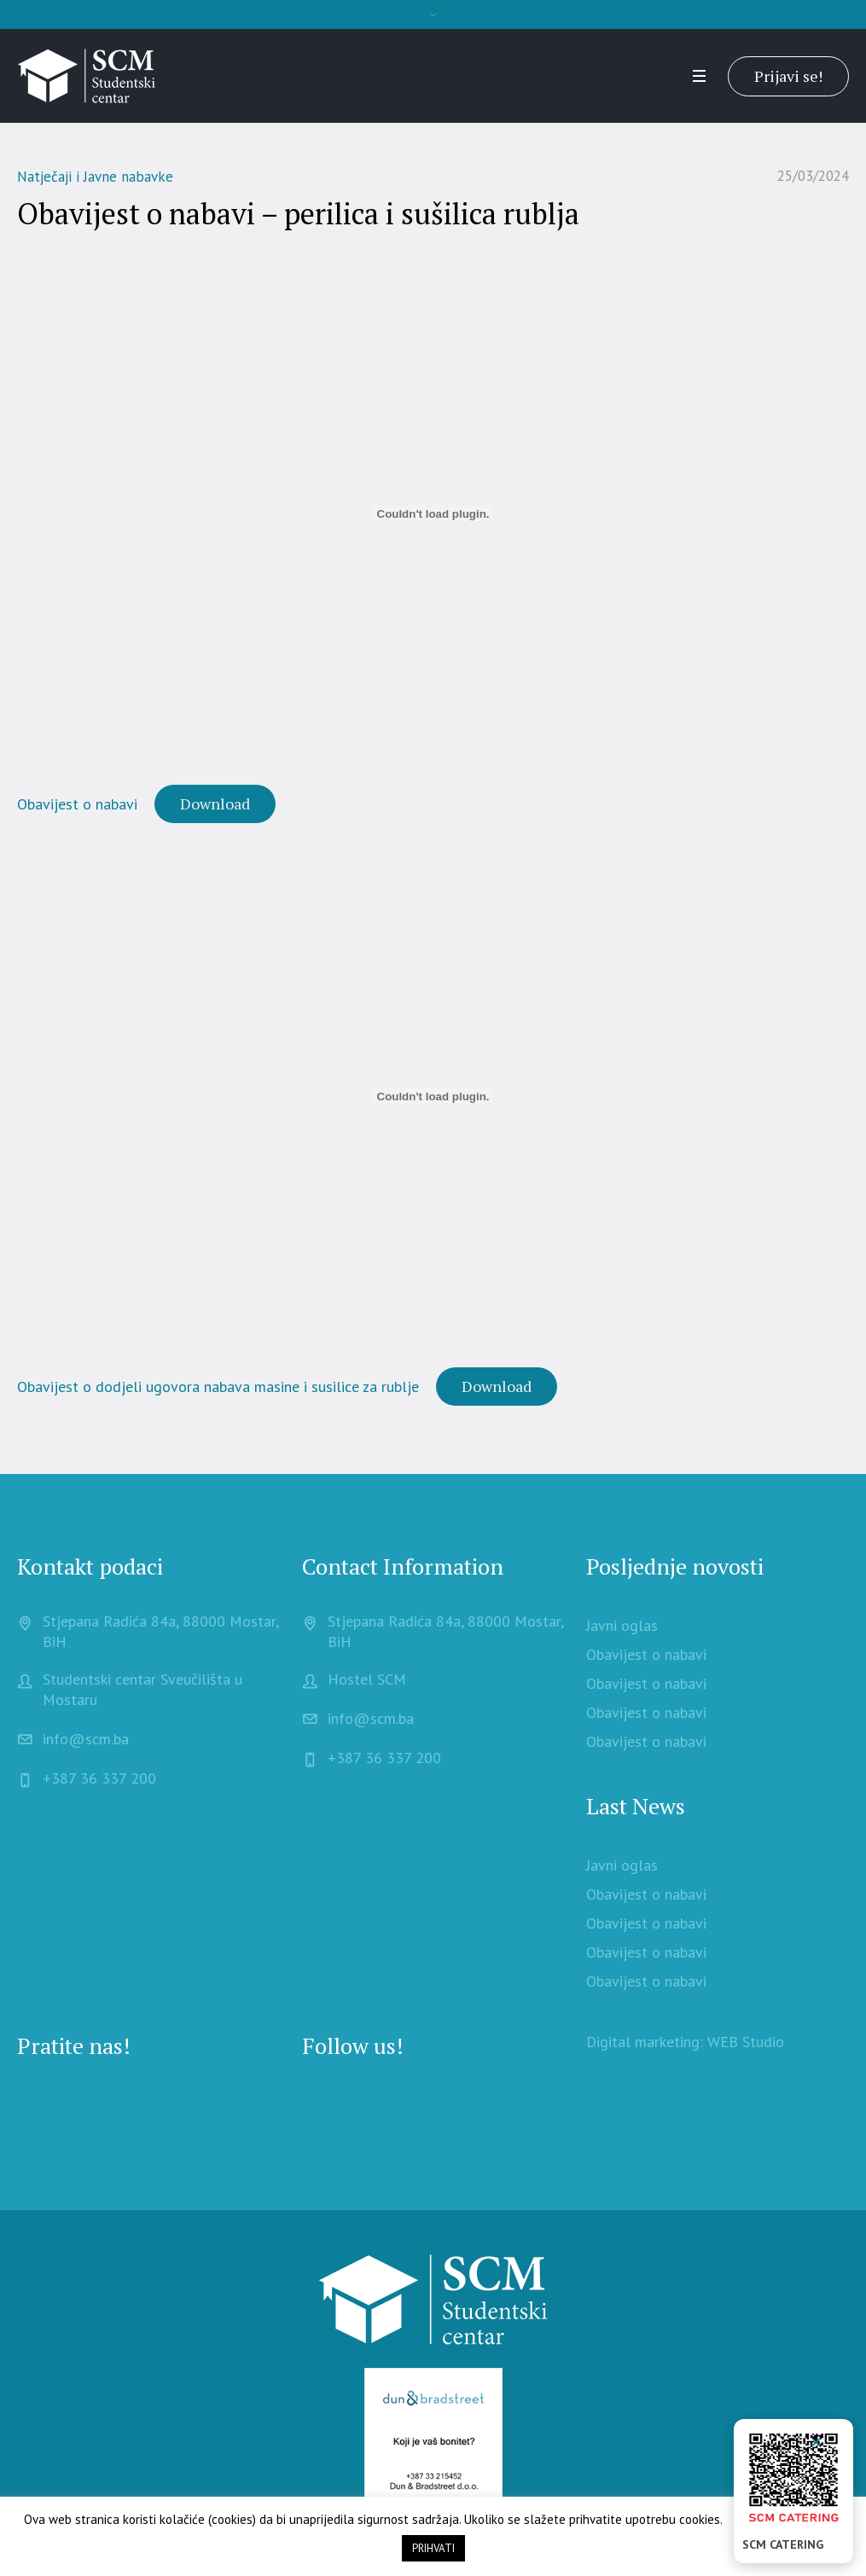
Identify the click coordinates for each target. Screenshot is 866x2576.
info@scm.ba (86, 1739)
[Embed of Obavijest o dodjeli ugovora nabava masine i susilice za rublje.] (433, 1096)
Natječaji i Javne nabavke (95, 176)
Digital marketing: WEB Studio (685, 2041)
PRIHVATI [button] (433, 2548)
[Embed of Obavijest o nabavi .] (433, 513)
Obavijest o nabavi (77, 804)
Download (215, 803)
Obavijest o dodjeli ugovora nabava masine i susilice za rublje (218, 1386)
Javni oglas (622, 1625)
